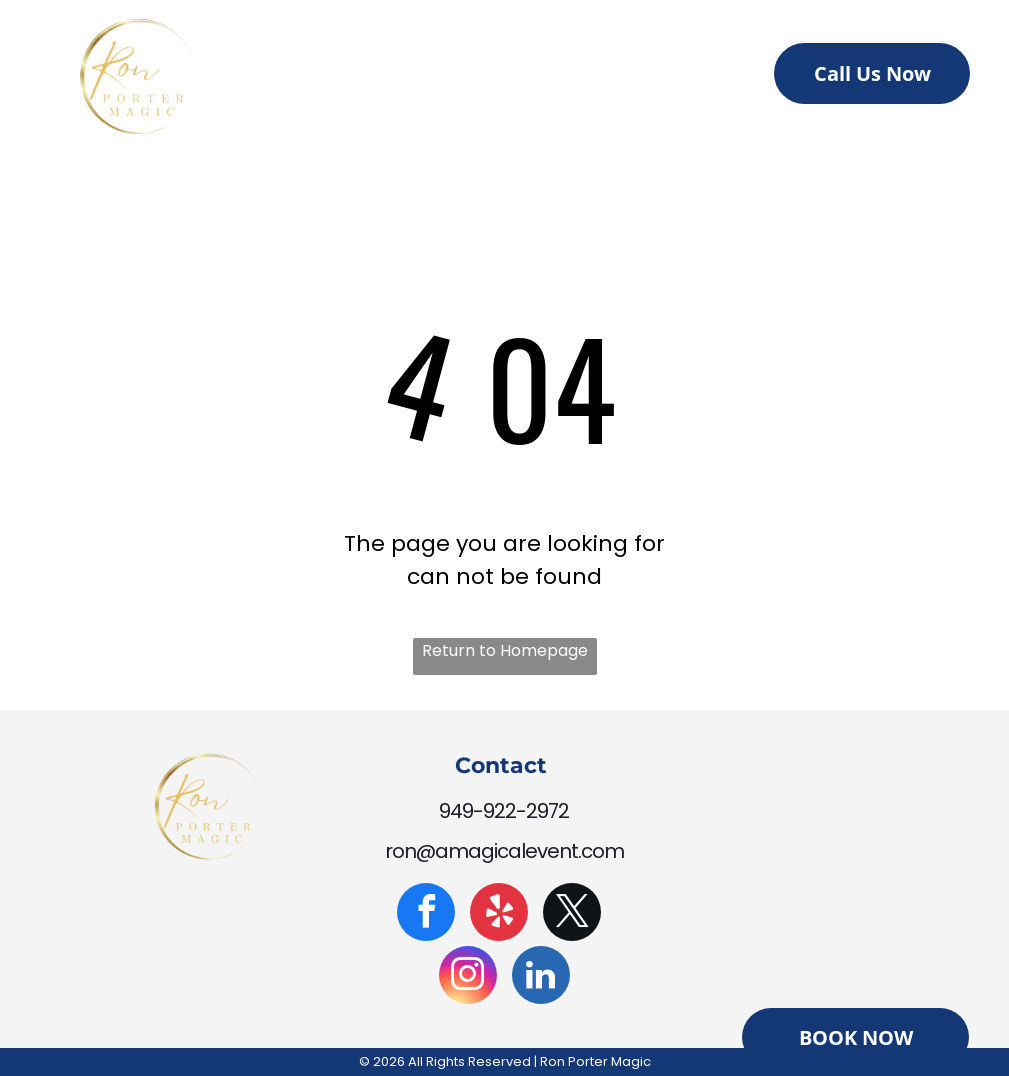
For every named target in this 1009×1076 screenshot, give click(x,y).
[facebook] (426, 914)
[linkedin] (541, 977)
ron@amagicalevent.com (504, 851)
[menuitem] (356, 79)
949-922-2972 (504, 811)
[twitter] (572, 914)
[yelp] (499, 914)
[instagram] (468, 977)
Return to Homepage (505, 650)
